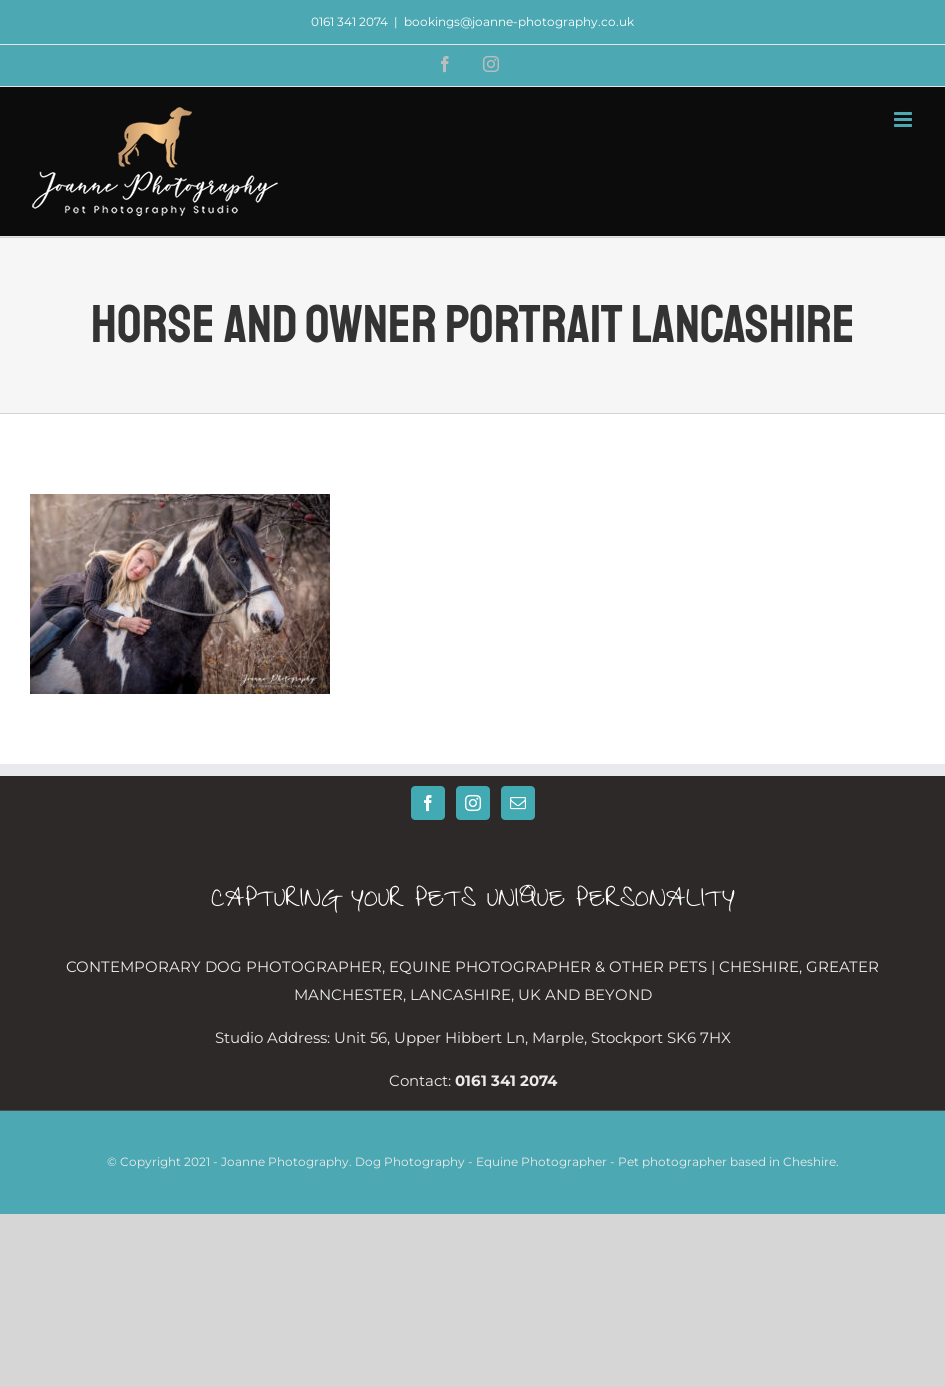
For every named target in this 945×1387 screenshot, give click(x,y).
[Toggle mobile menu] (904, 119)
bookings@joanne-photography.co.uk (519, 21)
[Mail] (518, 803)
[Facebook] (428, 803)
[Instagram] (473, 803)
